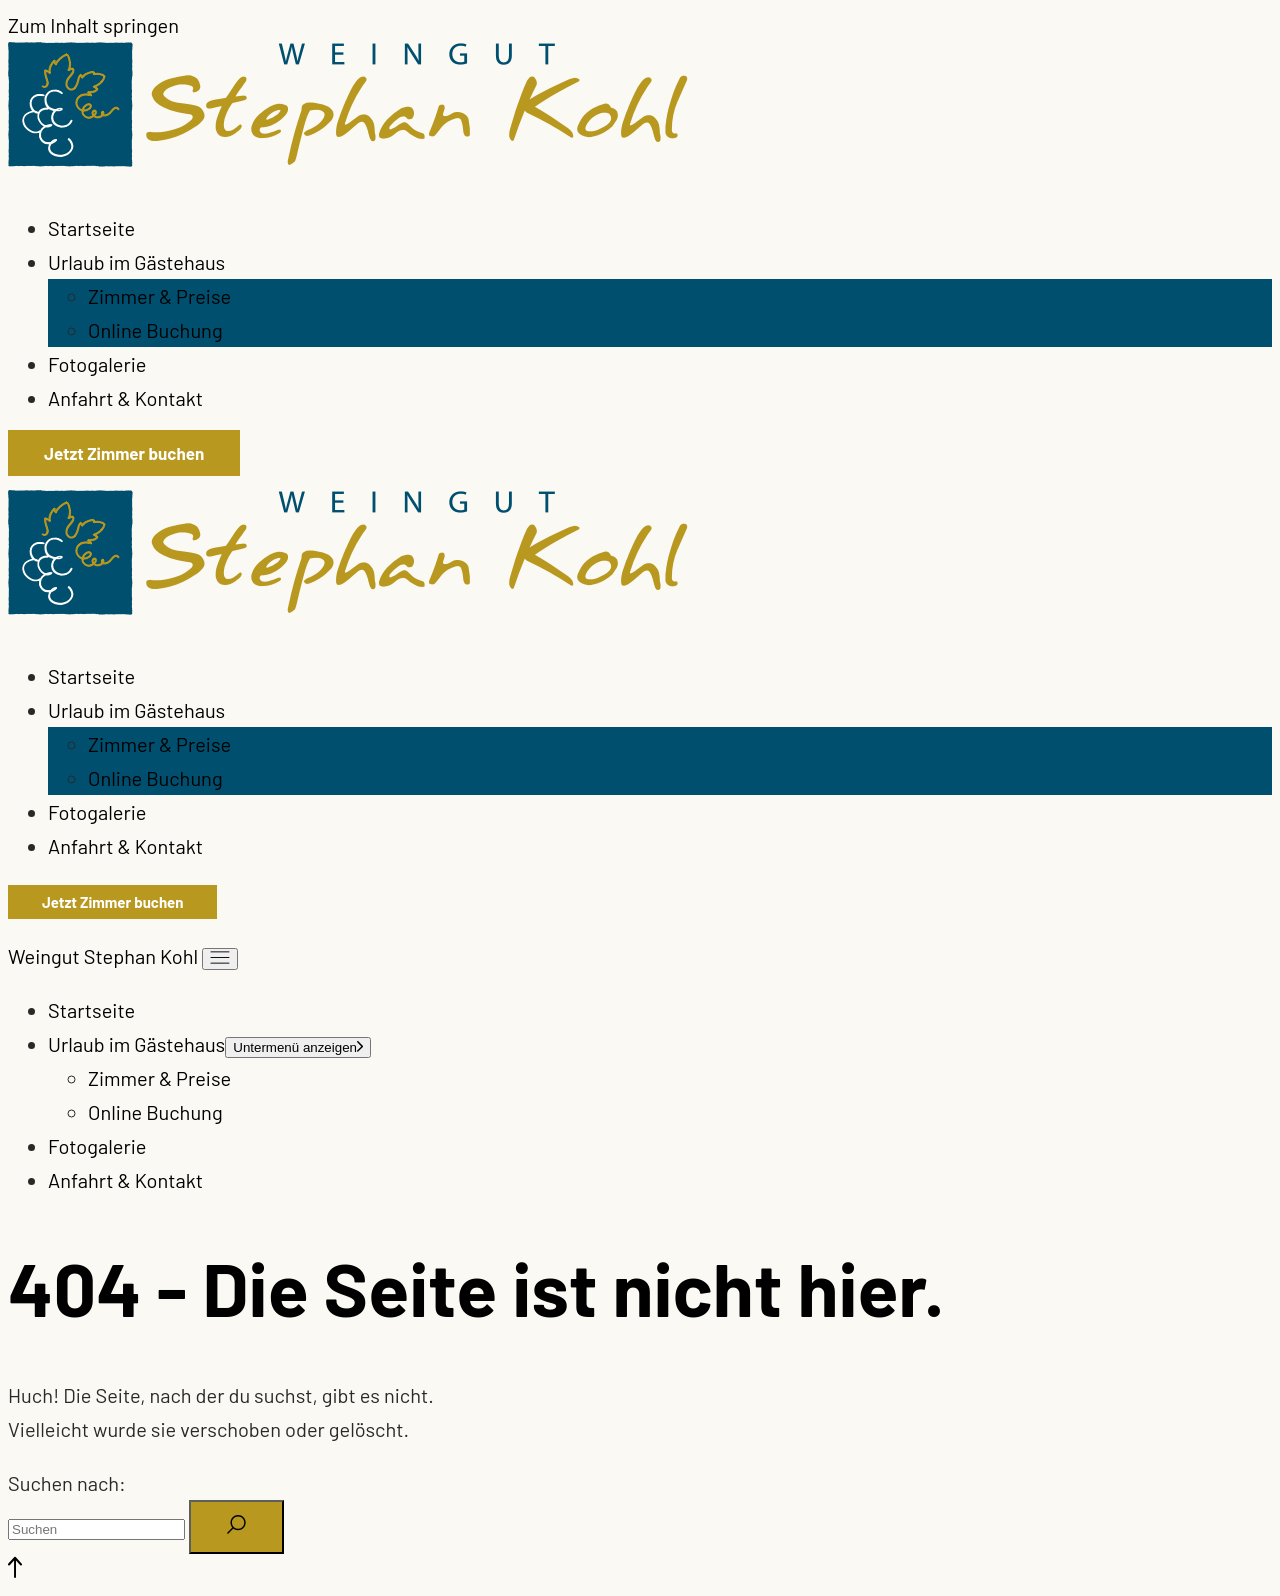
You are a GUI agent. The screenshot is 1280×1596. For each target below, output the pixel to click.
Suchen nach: (67, 1483)
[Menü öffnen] (220, 959)
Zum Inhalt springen (93, 25)
